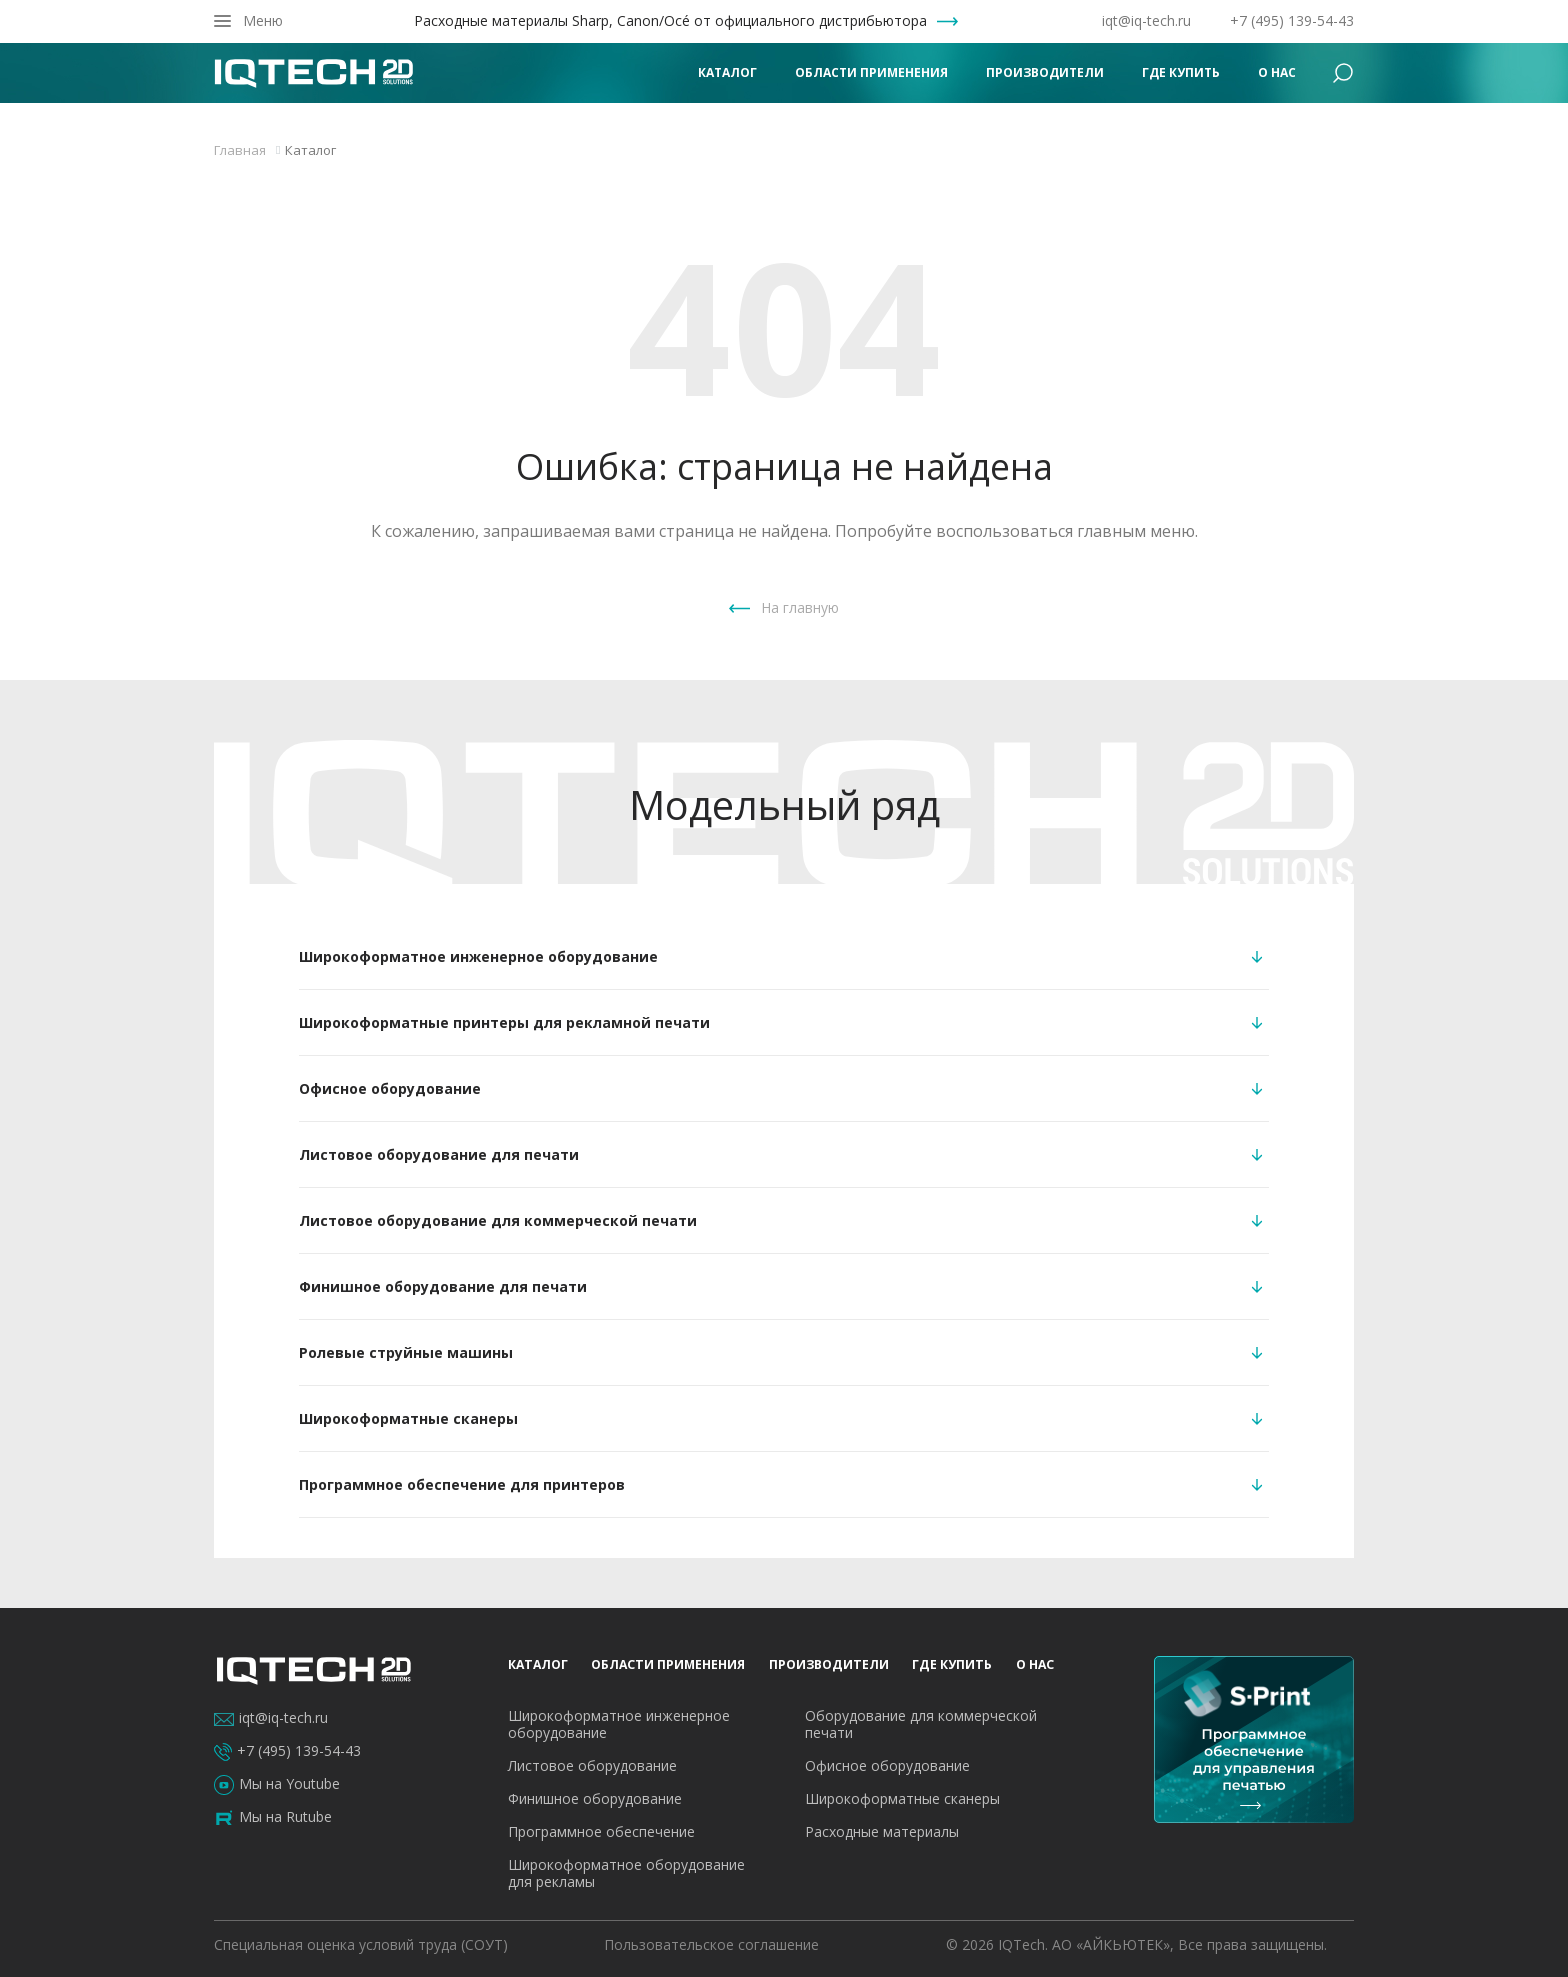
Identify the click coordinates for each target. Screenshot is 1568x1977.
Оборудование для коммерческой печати (921, 1724)
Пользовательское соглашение (711, 1944)
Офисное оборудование (887, 1765)
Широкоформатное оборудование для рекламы (626, 1873)
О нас (1277, 72)
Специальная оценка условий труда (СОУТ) (361, 1944)
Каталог (727, 72)
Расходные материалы (882, 1831)
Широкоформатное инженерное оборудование (619, 1724)
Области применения (871, 72)
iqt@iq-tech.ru (1146, 20)
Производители (1045, 72)
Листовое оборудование (592, 1765)
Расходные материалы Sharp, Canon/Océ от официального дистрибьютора (670, 21)
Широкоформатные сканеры (902, 1798)
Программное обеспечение (601, 1831)
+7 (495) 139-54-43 (1292, 20)
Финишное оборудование (595, 1798)
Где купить (1181, 72)
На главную (800, 607)
